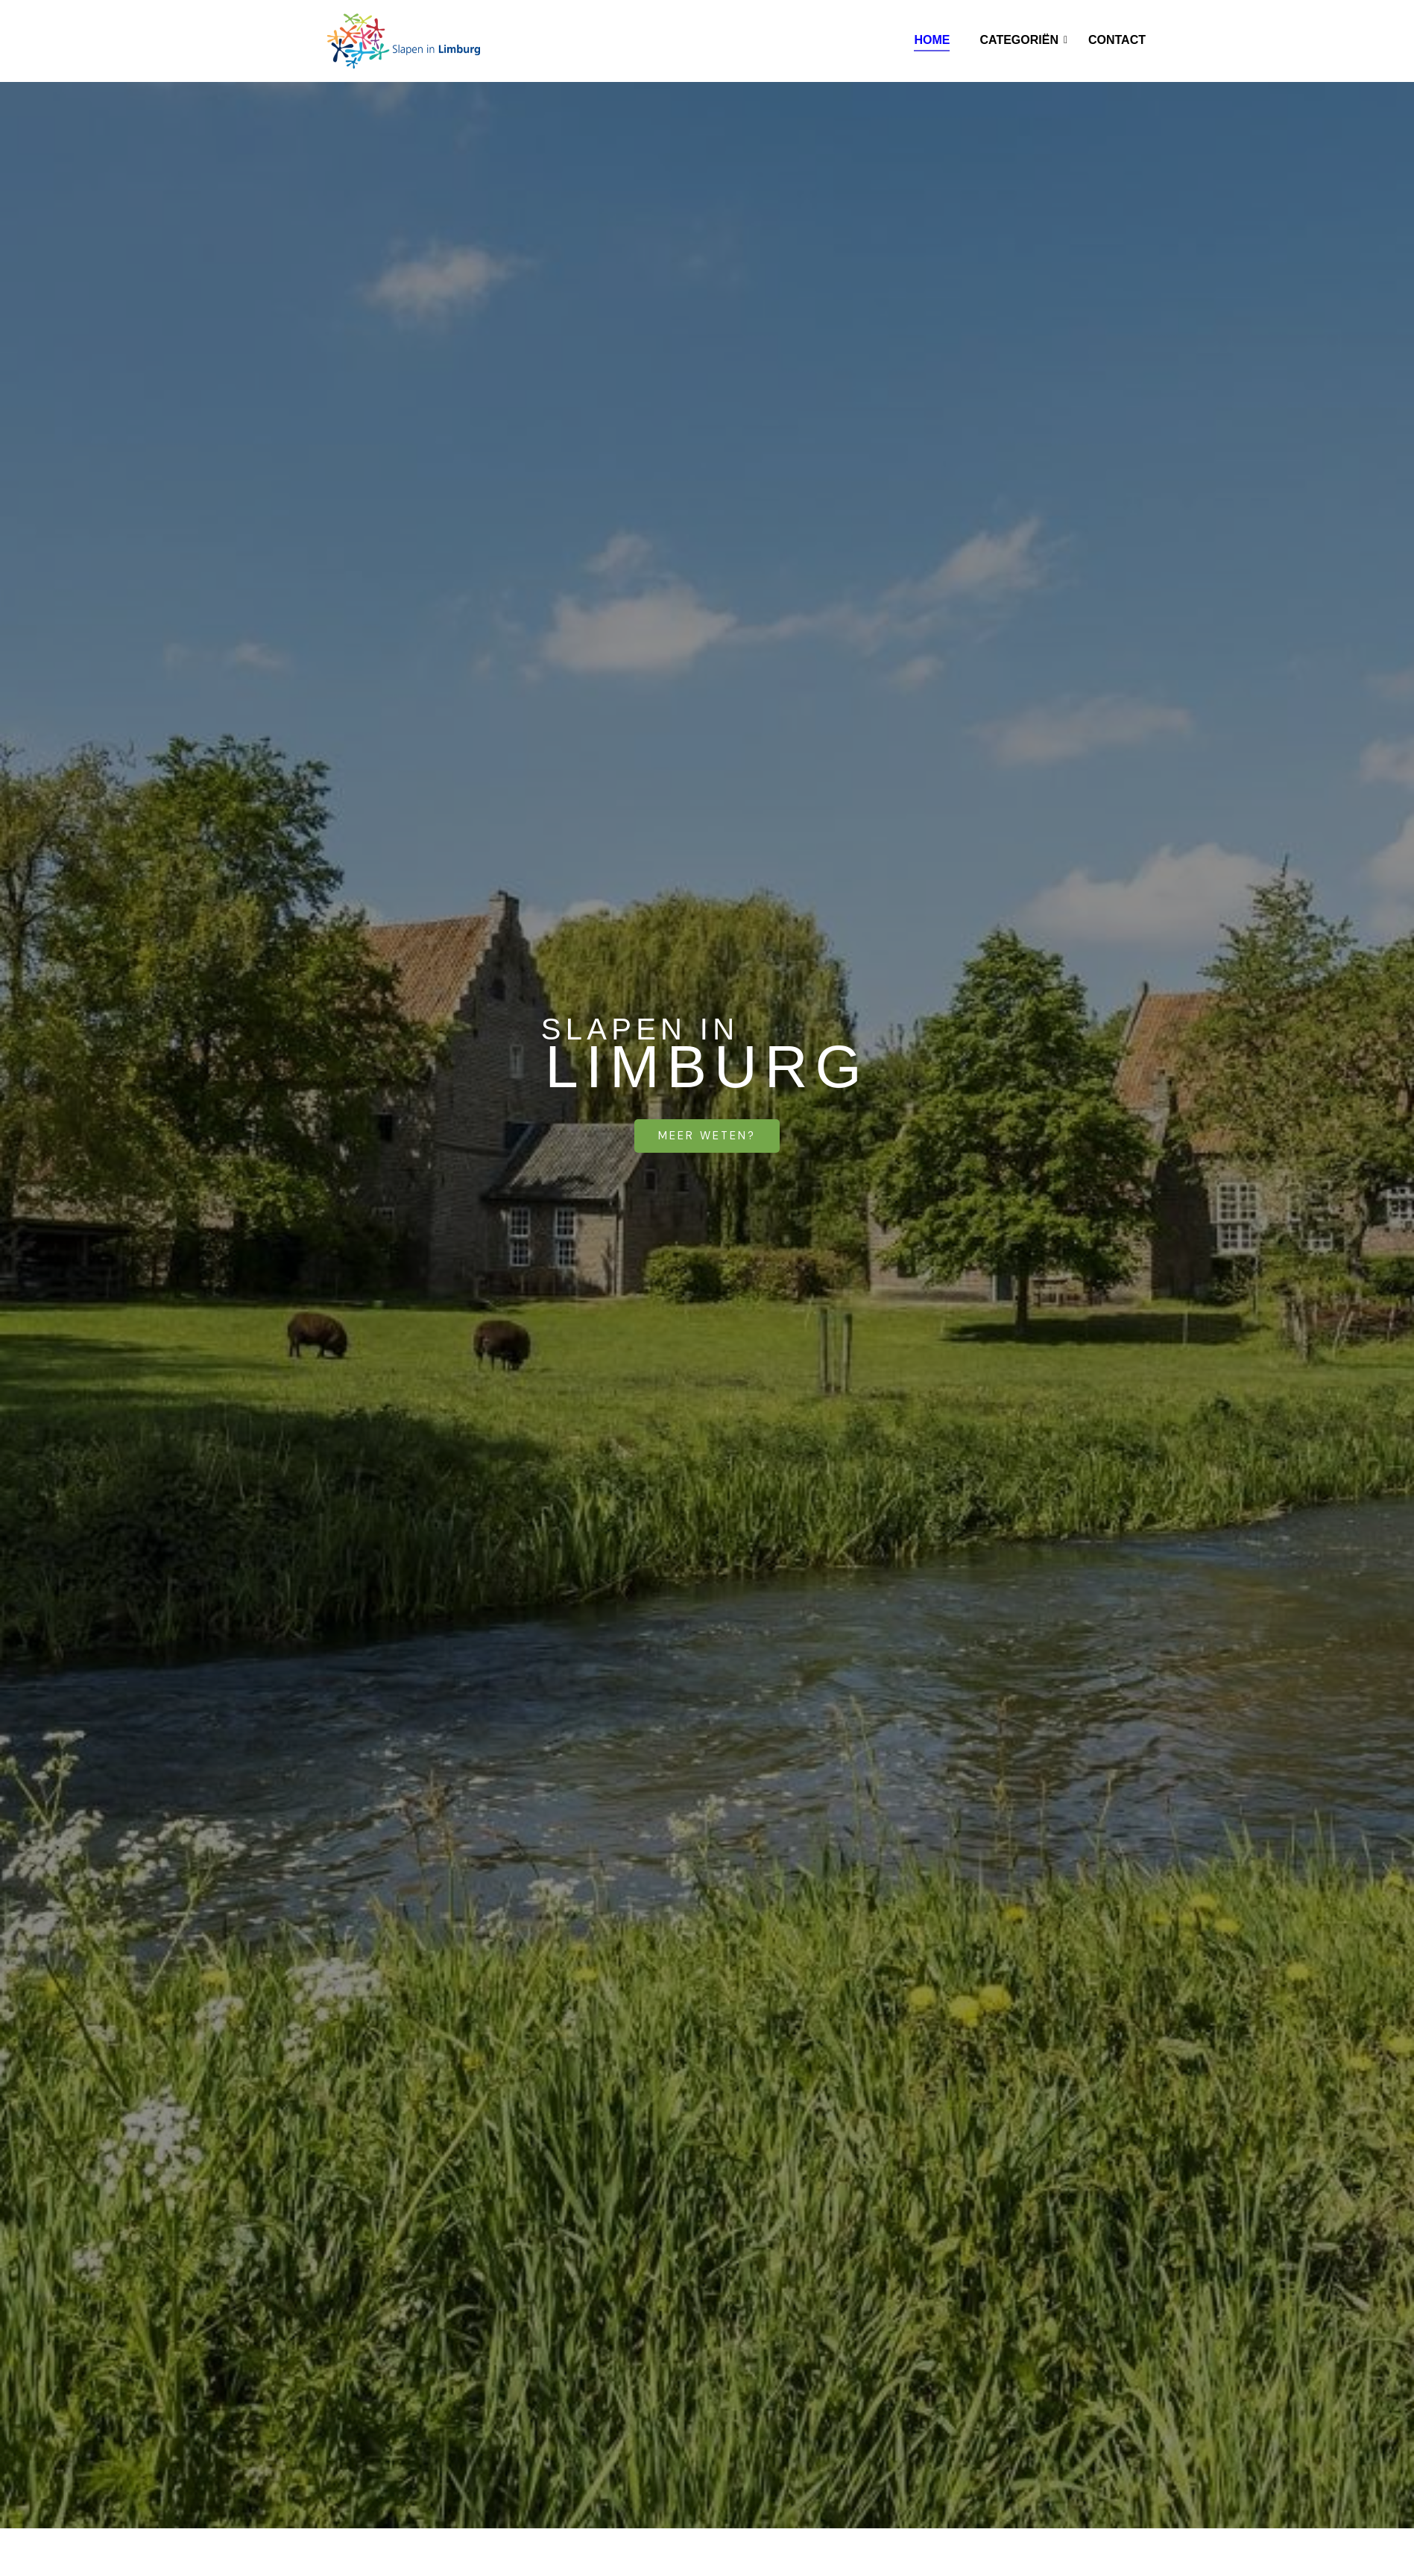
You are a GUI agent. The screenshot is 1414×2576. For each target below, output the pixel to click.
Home (932, 40)
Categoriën (1022, 40)
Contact (1117, 40)
